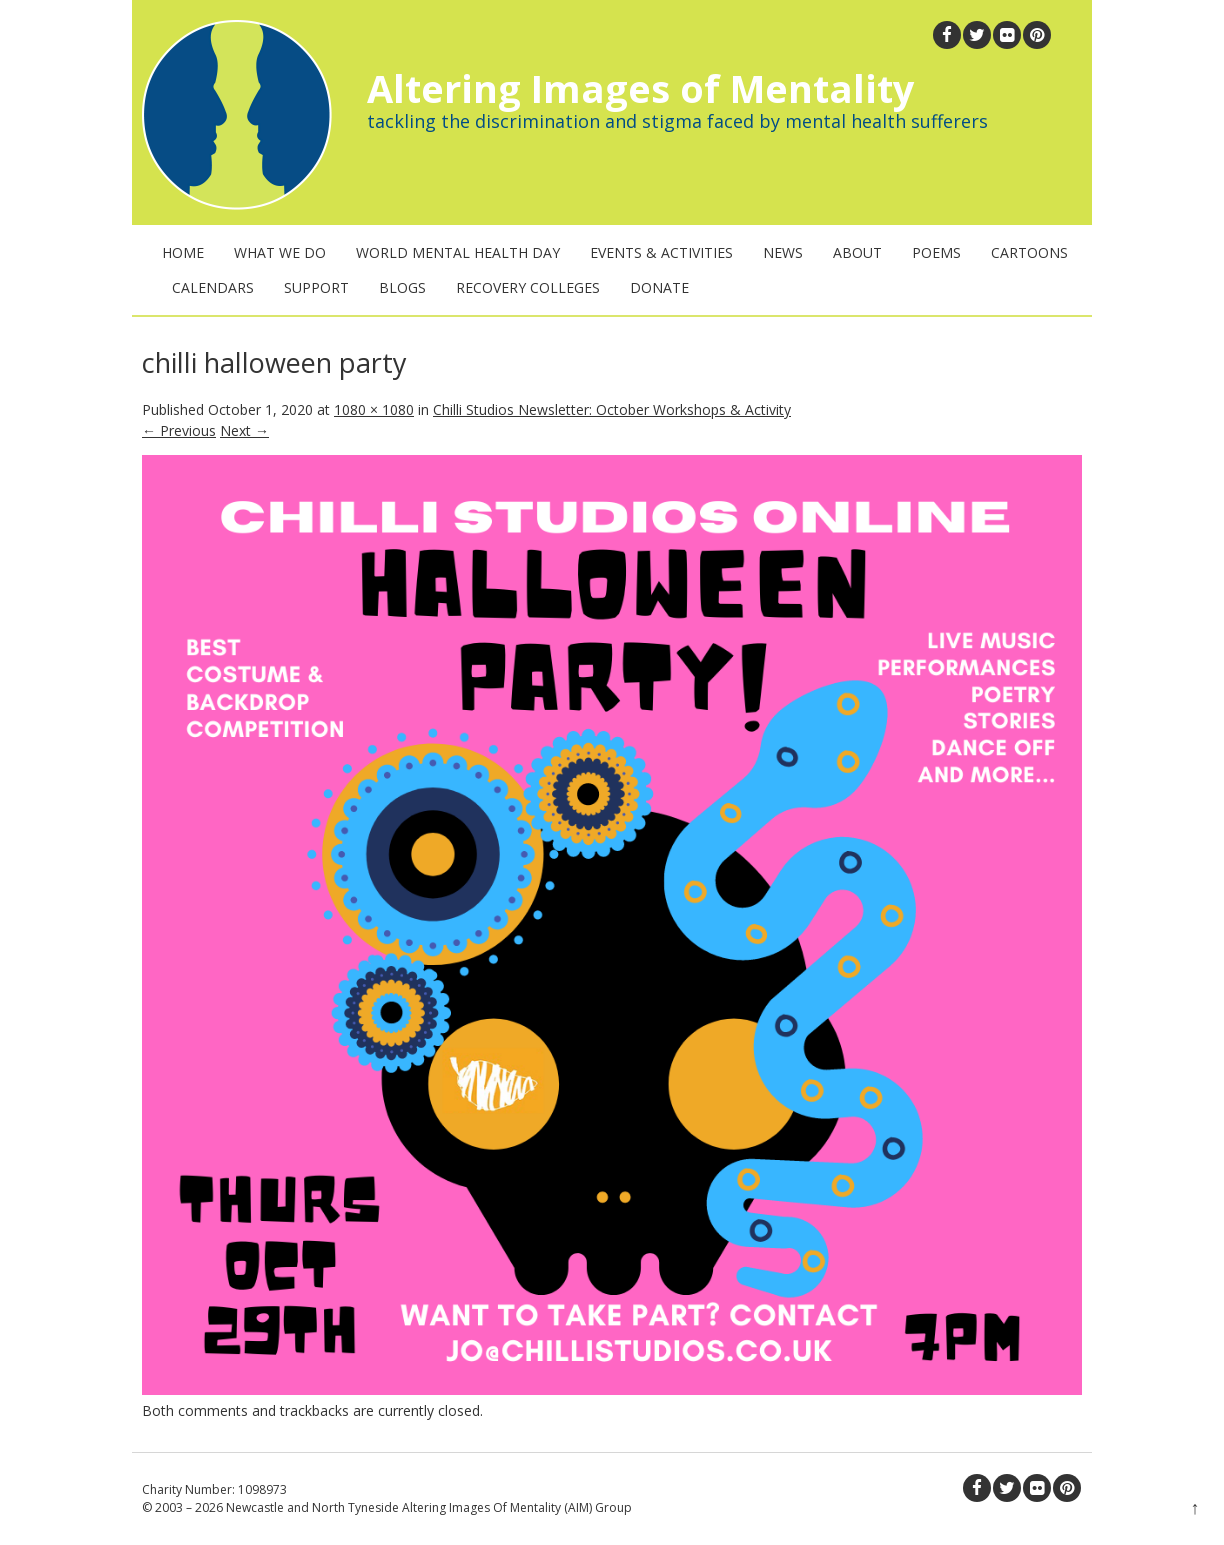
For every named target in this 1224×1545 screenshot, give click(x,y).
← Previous (179, 430)
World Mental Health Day (458, 252)
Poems (936, 252)
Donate (659, 287)
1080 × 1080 (374, 409)
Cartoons (1029, 252)
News (783, 252)
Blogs (402, 287)
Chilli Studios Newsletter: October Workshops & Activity (612, 409)
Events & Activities (661, 252)
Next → (244, 430)
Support (316, 287)
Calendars (213, 287)
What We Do (280, 252)
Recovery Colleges (528, 287)
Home (183, 252)
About (857, 252)
